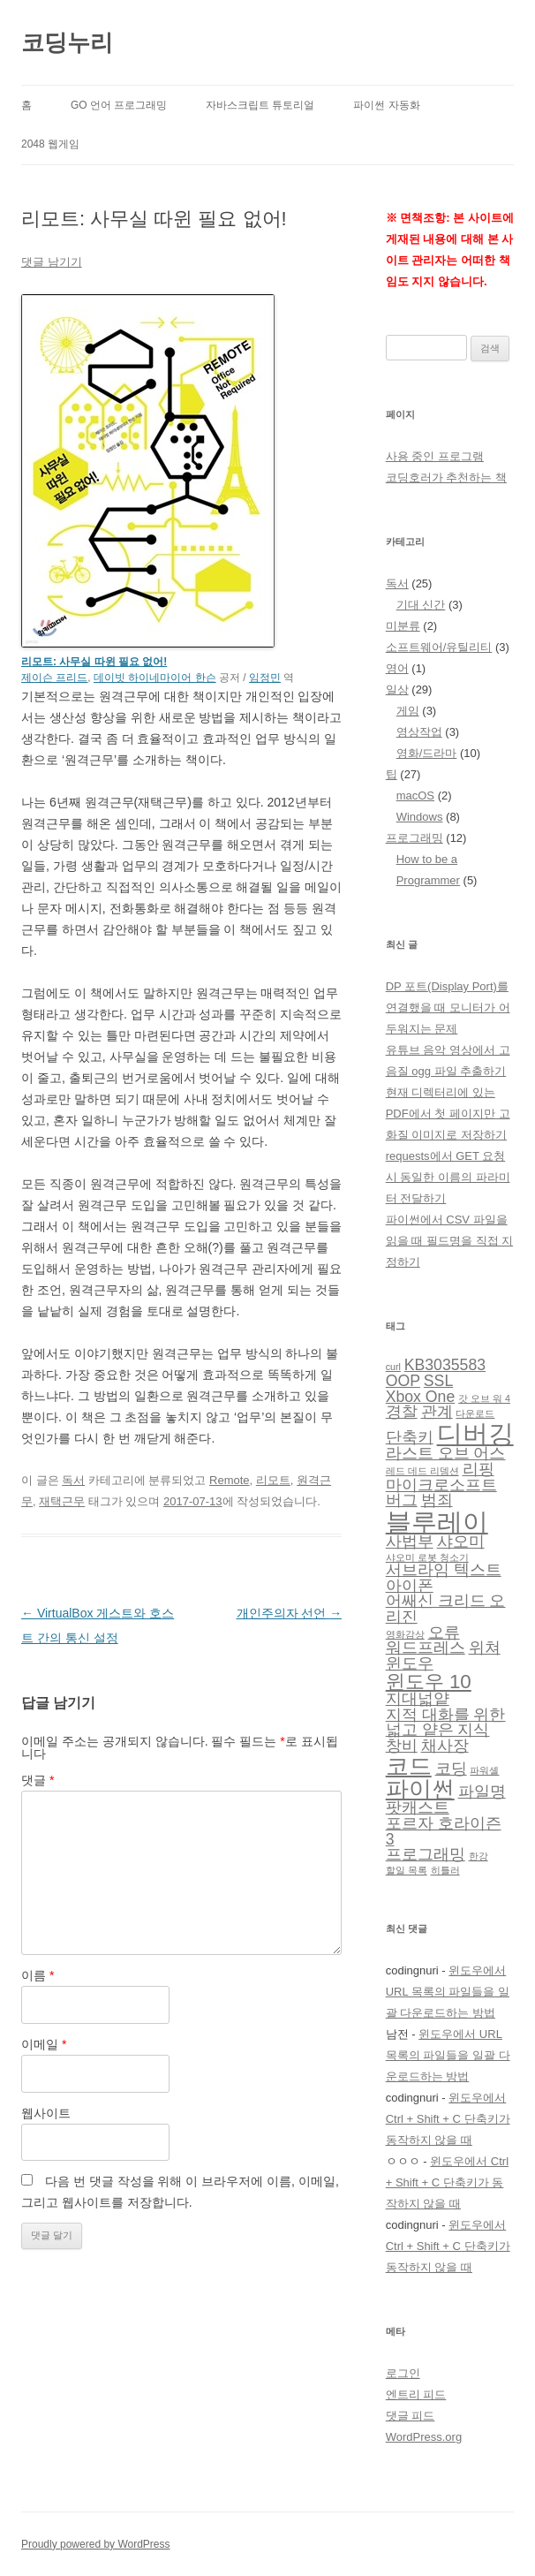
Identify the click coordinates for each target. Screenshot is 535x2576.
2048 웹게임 (50, 144)
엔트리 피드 (416, 2394)
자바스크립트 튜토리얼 (260, 105)
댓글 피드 (410, 2415)
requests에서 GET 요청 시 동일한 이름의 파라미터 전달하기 (448, 1177)
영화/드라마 (426, 753)
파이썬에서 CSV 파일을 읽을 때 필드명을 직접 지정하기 (449, 1241)
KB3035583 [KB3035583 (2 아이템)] (445, 1365)
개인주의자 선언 (290, 1613)
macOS (415, 795)
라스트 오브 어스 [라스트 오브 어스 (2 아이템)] (446, 1453)
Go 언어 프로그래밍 (119, 105)
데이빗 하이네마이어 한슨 (155, 677)
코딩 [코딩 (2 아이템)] (451, 1768)
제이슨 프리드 (54, 677)
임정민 (265, 677)
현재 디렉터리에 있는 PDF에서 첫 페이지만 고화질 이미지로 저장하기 (448, 1113)
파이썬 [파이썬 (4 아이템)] (420, 1789)
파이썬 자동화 (386, 105)
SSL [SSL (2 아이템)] (438, 1381)
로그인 (403, 2373)
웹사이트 (46, 2113)
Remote (229, 1480)
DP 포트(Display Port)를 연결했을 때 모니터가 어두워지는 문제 (448, 1007)
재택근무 (62, 1501)
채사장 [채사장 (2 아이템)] (445, 1745)
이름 (37, 1975)
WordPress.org (424, 2436)
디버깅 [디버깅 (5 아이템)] (475, 1433)
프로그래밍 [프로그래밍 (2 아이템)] (425, 1854)
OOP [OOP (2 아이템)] (403, 1381)
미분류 (403, 626)
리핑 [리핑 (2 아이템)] (478, 1469)
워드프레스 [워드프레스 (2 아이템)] (425, 1647)
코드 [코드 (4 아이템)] (409, 1766)
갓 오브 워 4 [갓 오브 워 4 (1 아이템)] (484, 1398)
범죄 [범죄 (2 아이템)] (437, 1500)
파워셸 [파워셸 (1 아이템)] (484, 1770)
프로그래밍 (414, 838)
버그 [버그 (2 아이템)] (402, 1500)
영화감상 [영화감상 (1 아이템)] (405, 1634)
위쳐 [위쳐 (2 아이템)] (485, 1647)
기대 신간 (421, 604)
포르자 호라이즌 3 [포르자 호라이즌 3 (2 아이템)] (443, 1831)
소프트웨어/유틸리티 (439, 647)
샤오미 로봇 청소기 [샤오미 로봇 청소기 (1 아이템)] (427, 1557)
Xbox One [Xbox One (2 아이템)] (421, 1396)
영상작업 (419, 732)
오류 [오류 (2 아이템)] (444, 1632)
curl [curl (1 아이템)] (393, 1366)
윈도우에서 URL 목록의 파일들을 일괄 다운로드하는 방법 (447, 1991)
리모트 (273, 1480)
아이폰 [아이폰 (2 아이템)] (409, 1586)
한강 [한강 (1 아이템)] (478, 1856)
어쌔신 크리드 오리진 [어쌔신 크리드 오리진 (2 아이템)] (446, 1608)
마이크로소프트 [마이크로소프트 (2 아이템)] (441, 1485)
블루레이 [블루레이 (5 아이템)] (437, 1521)
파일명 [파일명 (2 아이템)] (482, 1791)
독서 (73, 1480)
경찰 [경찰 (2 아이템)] (402, 1412)
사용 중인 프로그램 (435, 456)
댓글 (37, 1780)
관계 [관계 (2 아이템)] (437, 1412)
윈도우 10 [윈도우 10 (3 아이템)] (428, 1682)
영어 (397, 668)
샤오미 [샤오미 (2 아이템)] (461, 1541)
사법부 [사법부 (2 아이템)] (409, 1541)
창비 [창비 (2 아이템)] (402, 1745)
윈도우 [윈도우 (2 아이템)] (409, 1663)
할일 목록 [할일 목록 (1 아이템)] (406, 1870)
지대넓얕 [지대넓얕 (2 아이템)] (417, 1699)
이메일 (43, 2044)
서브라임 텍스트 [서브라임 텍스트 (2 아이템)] (443, 1570)
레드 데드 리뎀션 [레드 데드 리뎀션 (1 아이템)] (422, 1471)
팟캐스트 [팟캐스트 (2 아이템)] (417, 1807)
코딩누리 (67, 42)
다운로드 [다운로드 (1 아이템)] (475, 1413)
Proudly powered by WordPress (95, 2544)
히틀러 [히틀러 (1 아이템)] (445, 1870)
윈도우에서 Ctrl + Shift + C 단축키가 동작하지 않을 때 (448, 2119)
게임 (407, 710)
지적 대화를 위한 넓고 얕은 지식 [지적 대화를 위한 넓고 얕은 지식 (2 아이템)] (446, 1722)
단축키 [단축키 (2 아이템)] (409, 1437)
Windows (419, 816)
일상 (397, 689)
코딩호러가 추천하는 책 (446, 477)
